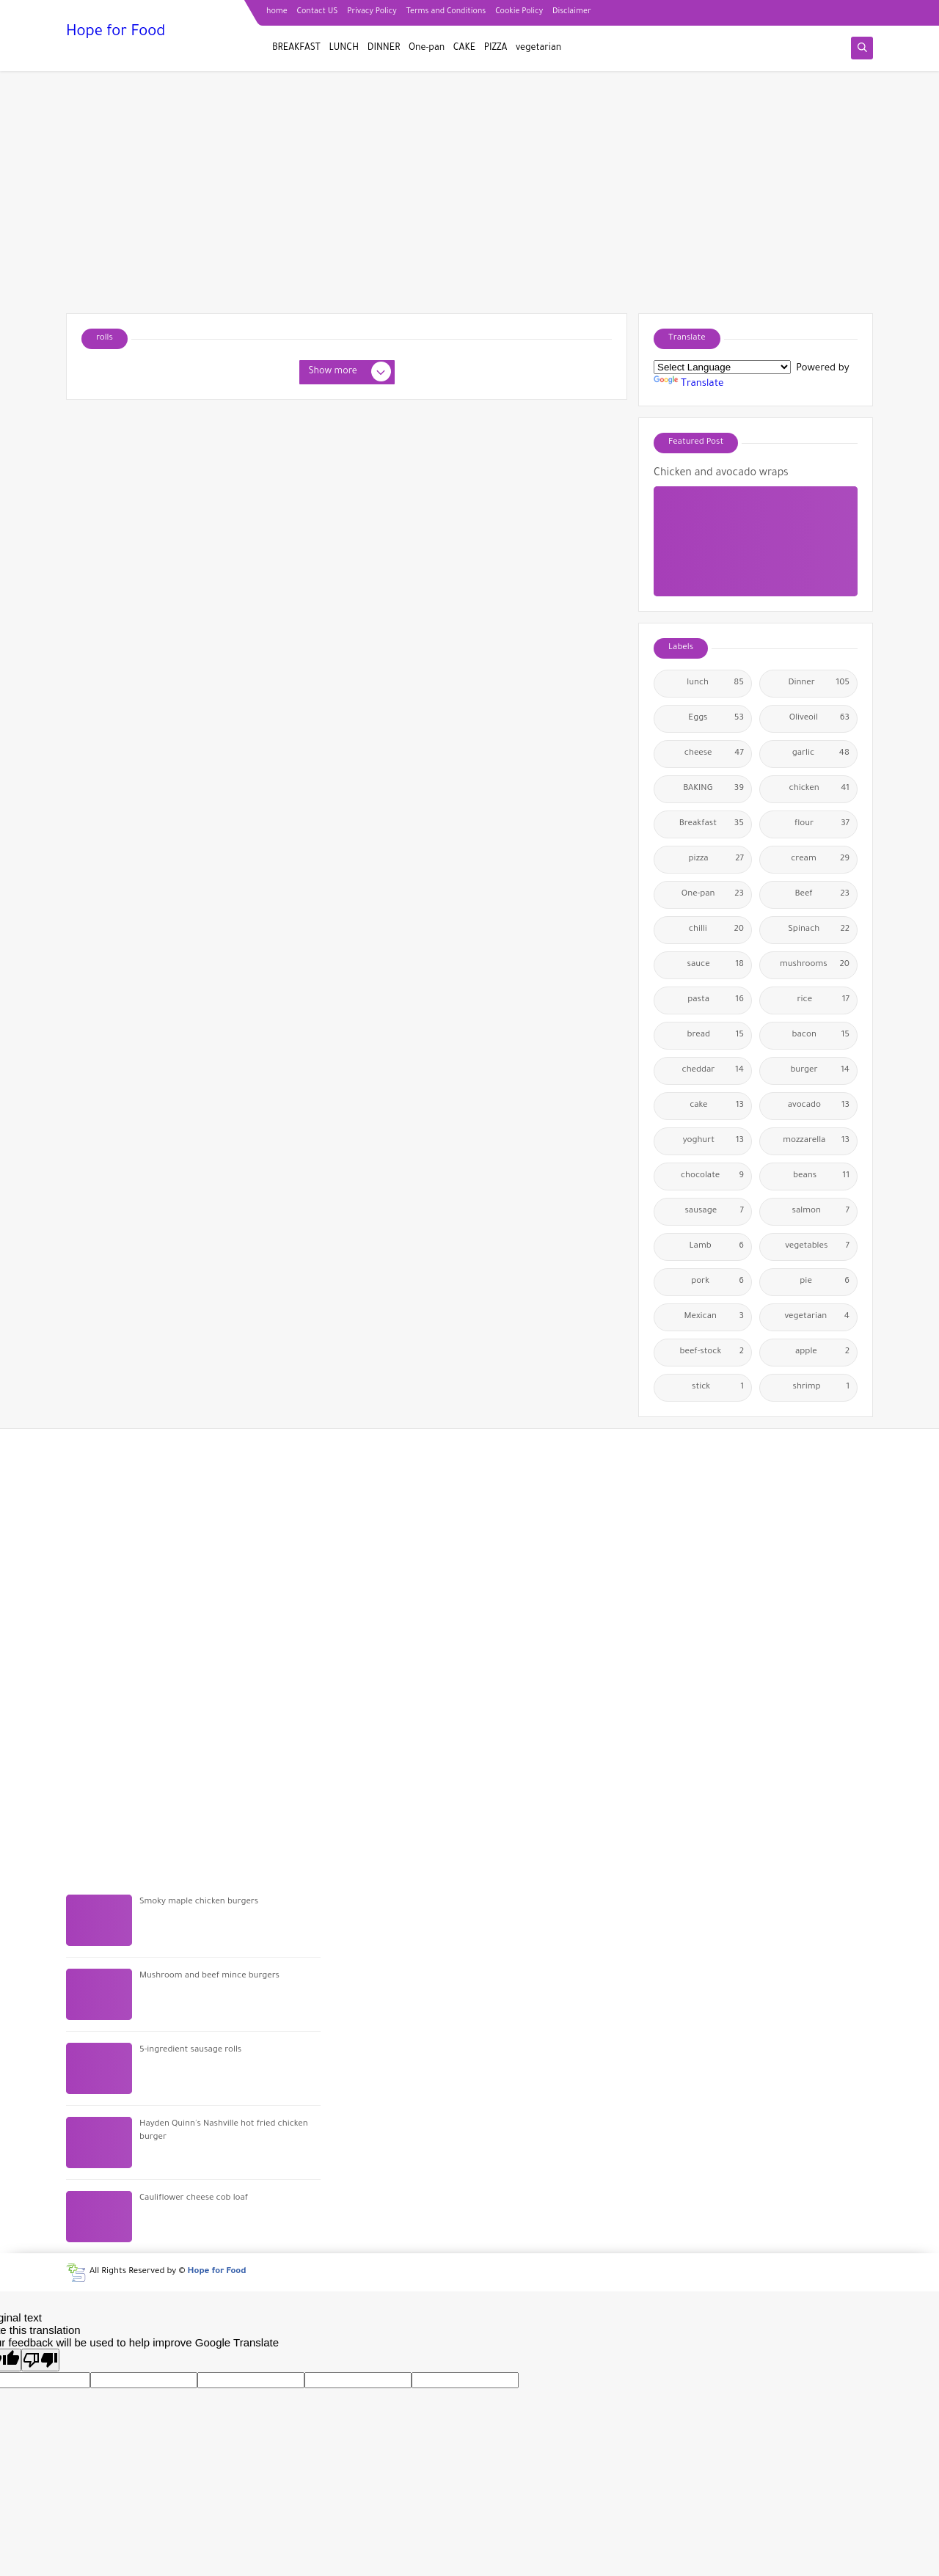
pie (825, 1282)
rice (823, 1000)
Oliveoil (819, 719)
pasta (715, 1000)
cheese (714, 754)
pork (717, 1282)
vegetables (817, 1247)
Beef (822, 895)
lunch (715, 683)
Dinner (819, 683)
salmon (821, 1212)
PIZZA (496, 48)
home (277, 11)
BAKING (713, 789)
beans (821, 1176)
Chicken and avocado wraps (721, 474)
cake (717, 1106)
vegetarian (538, 48)
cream (820, 860)
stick (718, 1388)
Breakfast (711, 824)
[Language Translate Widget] (722, 367)
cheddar (713, 1071)
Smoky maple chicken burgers (198, 1902)
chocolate (712, 1176)
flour (822, 824)
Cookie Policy (519, 11)
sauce (715, 965)
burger (820, 1071)
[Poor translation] (40, 2360)
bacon (821, 1036)
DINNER (384, 48)
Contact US (317, 11)
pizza (716, 860)
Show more (349, 373)
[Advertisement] (469, 199)
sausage (714, 1212)
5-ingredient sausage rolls (190, 2050)
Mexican (714, 1317)
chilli (716, 930)
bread (716, 1036)
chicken (819, 789)
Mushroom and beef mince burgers (209, 1976)
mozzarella (816, 1141)
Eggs (716, 719)
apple (822, 1352)
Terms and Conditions (446, 11)
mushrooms (815, 965)
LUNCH (344, 48)
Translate (688, 383)
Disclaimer (571, 11)
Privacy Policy (371, 11)
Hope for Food (115, 33)
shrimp (821, 1388)
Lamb (717, 1247)
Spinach (819, 930)
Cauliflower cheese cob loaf (193, 2198)
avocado (819, 1106)
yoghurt (713, 1141)
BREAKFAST (296, 48)
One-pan (427, 48)
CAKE (464, 48)
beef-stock (712, 1352)
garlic (821, 754)
